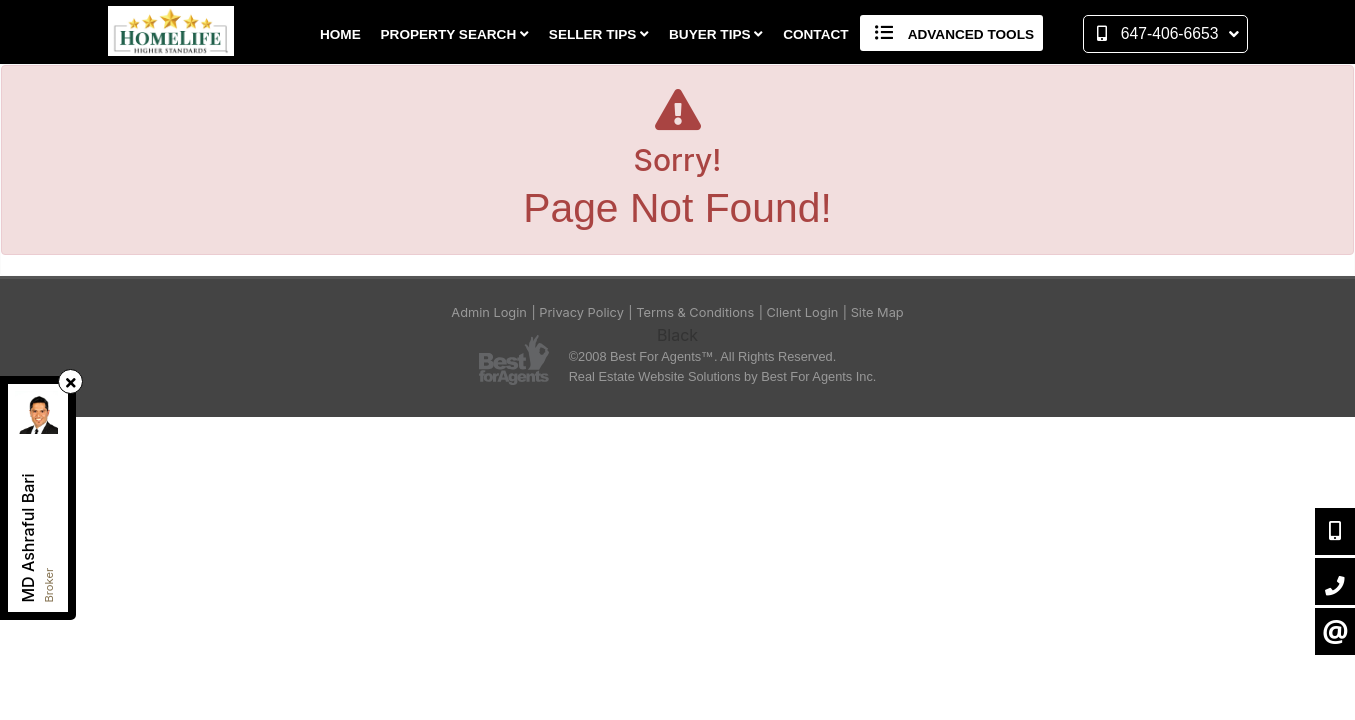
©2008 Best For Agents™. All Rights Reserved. (703, 356)
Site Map (877, 312)
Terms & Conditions (695, 312)
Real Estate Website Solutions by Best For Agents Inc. (723, 376)
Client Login (803, 312)
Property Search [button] (455, 34)
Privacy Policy (581, 312)
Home (340, 34)
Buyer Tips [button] (716, 34)
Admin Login (489, 312)
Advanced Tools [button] (951, 33)
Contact (815, 34)
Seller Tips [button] (599, 34)
